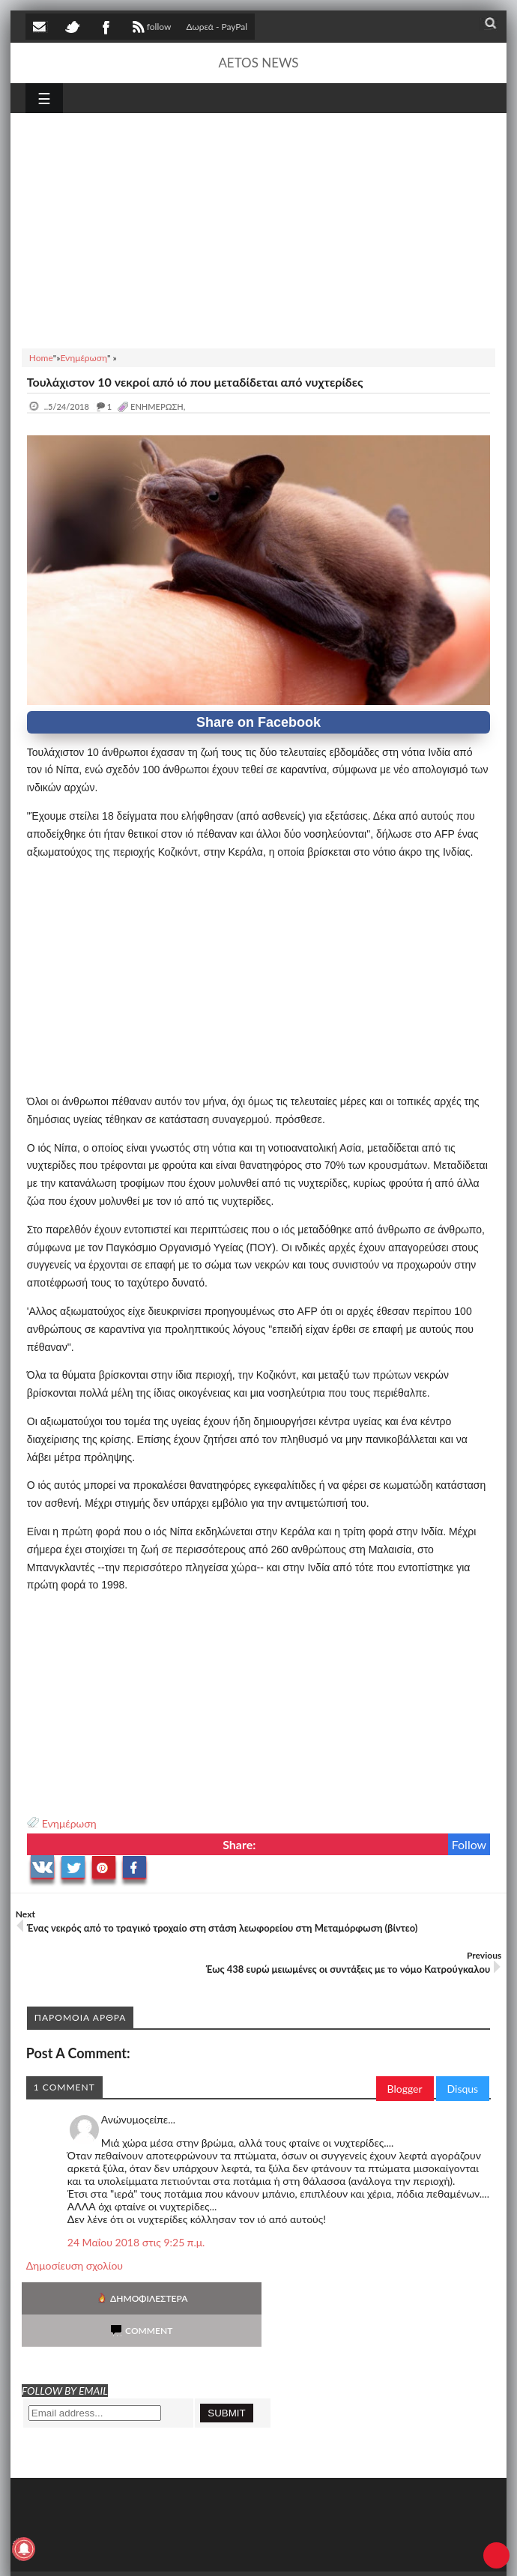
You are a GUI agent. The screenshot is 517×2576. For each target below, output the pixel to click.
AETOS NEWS (258, 62)
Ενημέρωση (69, 1823)
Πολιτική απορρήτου (306, 2552)
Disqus (463, 2088)
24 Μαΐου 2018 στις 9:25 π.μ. (136, 2242)
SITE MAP (238, 2552)
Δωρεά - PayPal (216, 26)
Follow (469, 1844)
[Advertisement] (258, 228)
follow (150, 28)
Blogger (405, 2088)
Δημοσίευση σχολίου (74, 2265)
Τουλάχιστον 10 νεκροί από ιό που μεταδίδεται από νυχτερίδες (195, 382)
